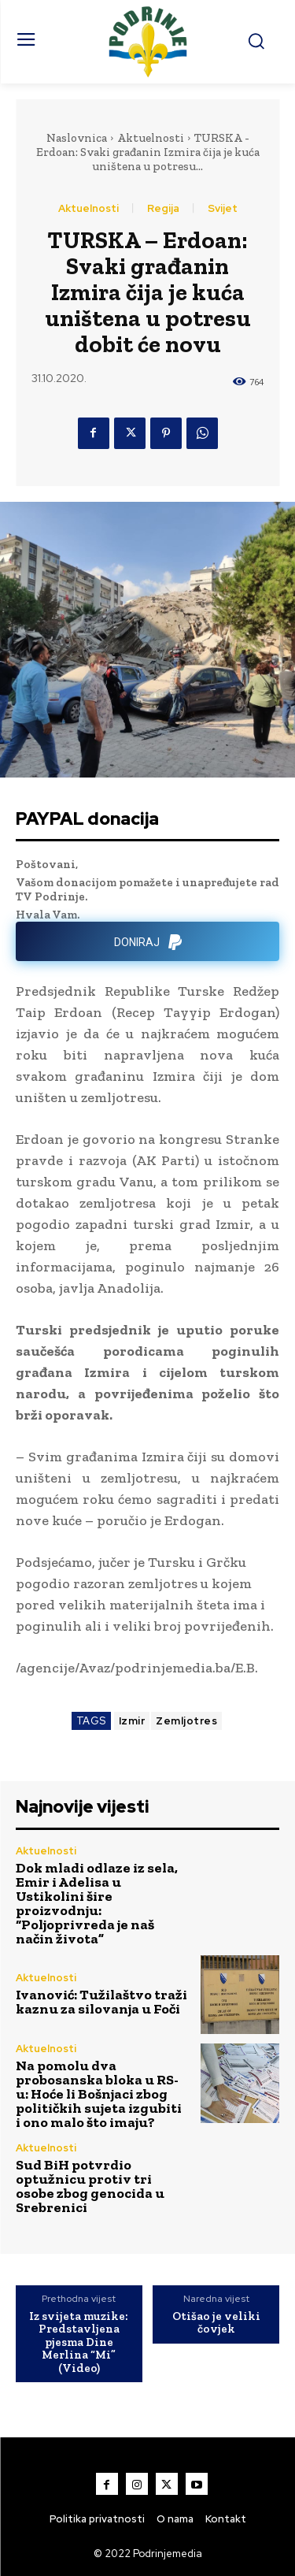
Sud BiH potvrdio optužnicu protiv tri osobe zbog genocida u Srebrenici (90, 2186)
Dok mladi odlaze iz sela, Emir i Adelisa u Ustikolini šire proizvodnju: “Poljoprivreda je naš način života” (97, 1903)
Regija (163, 208)
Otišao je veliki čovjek (216, 2323)
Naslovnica (76, 138)
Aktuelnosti (150, 138)
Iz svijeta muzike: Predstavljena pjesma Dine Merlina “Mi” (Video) (78, 2342)
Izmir (132, 1721)
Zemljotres (186, 1721)
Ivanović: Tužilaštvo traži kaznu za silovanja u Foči (101, 2001)
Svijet (222, 208)
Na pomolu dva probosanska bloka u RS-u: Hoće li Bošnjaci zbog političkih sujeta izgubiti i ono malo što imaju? (99, 2094)
